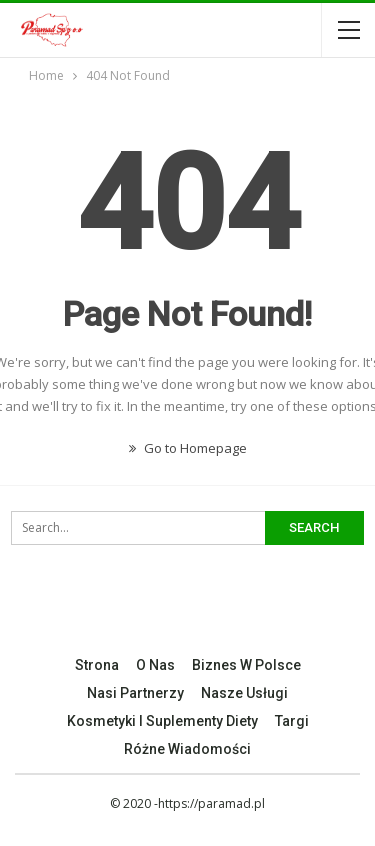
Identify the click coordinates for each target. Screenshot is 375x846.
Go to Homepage (188, 448)
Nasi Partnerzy (135, 693)
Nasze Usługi (244, 693)
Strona (97, 665)
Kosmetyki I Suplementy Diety (162, 721)
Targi (292, 721)
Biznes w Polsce (246, 665)
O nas (155, 665)
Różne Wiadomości (187, 749)
